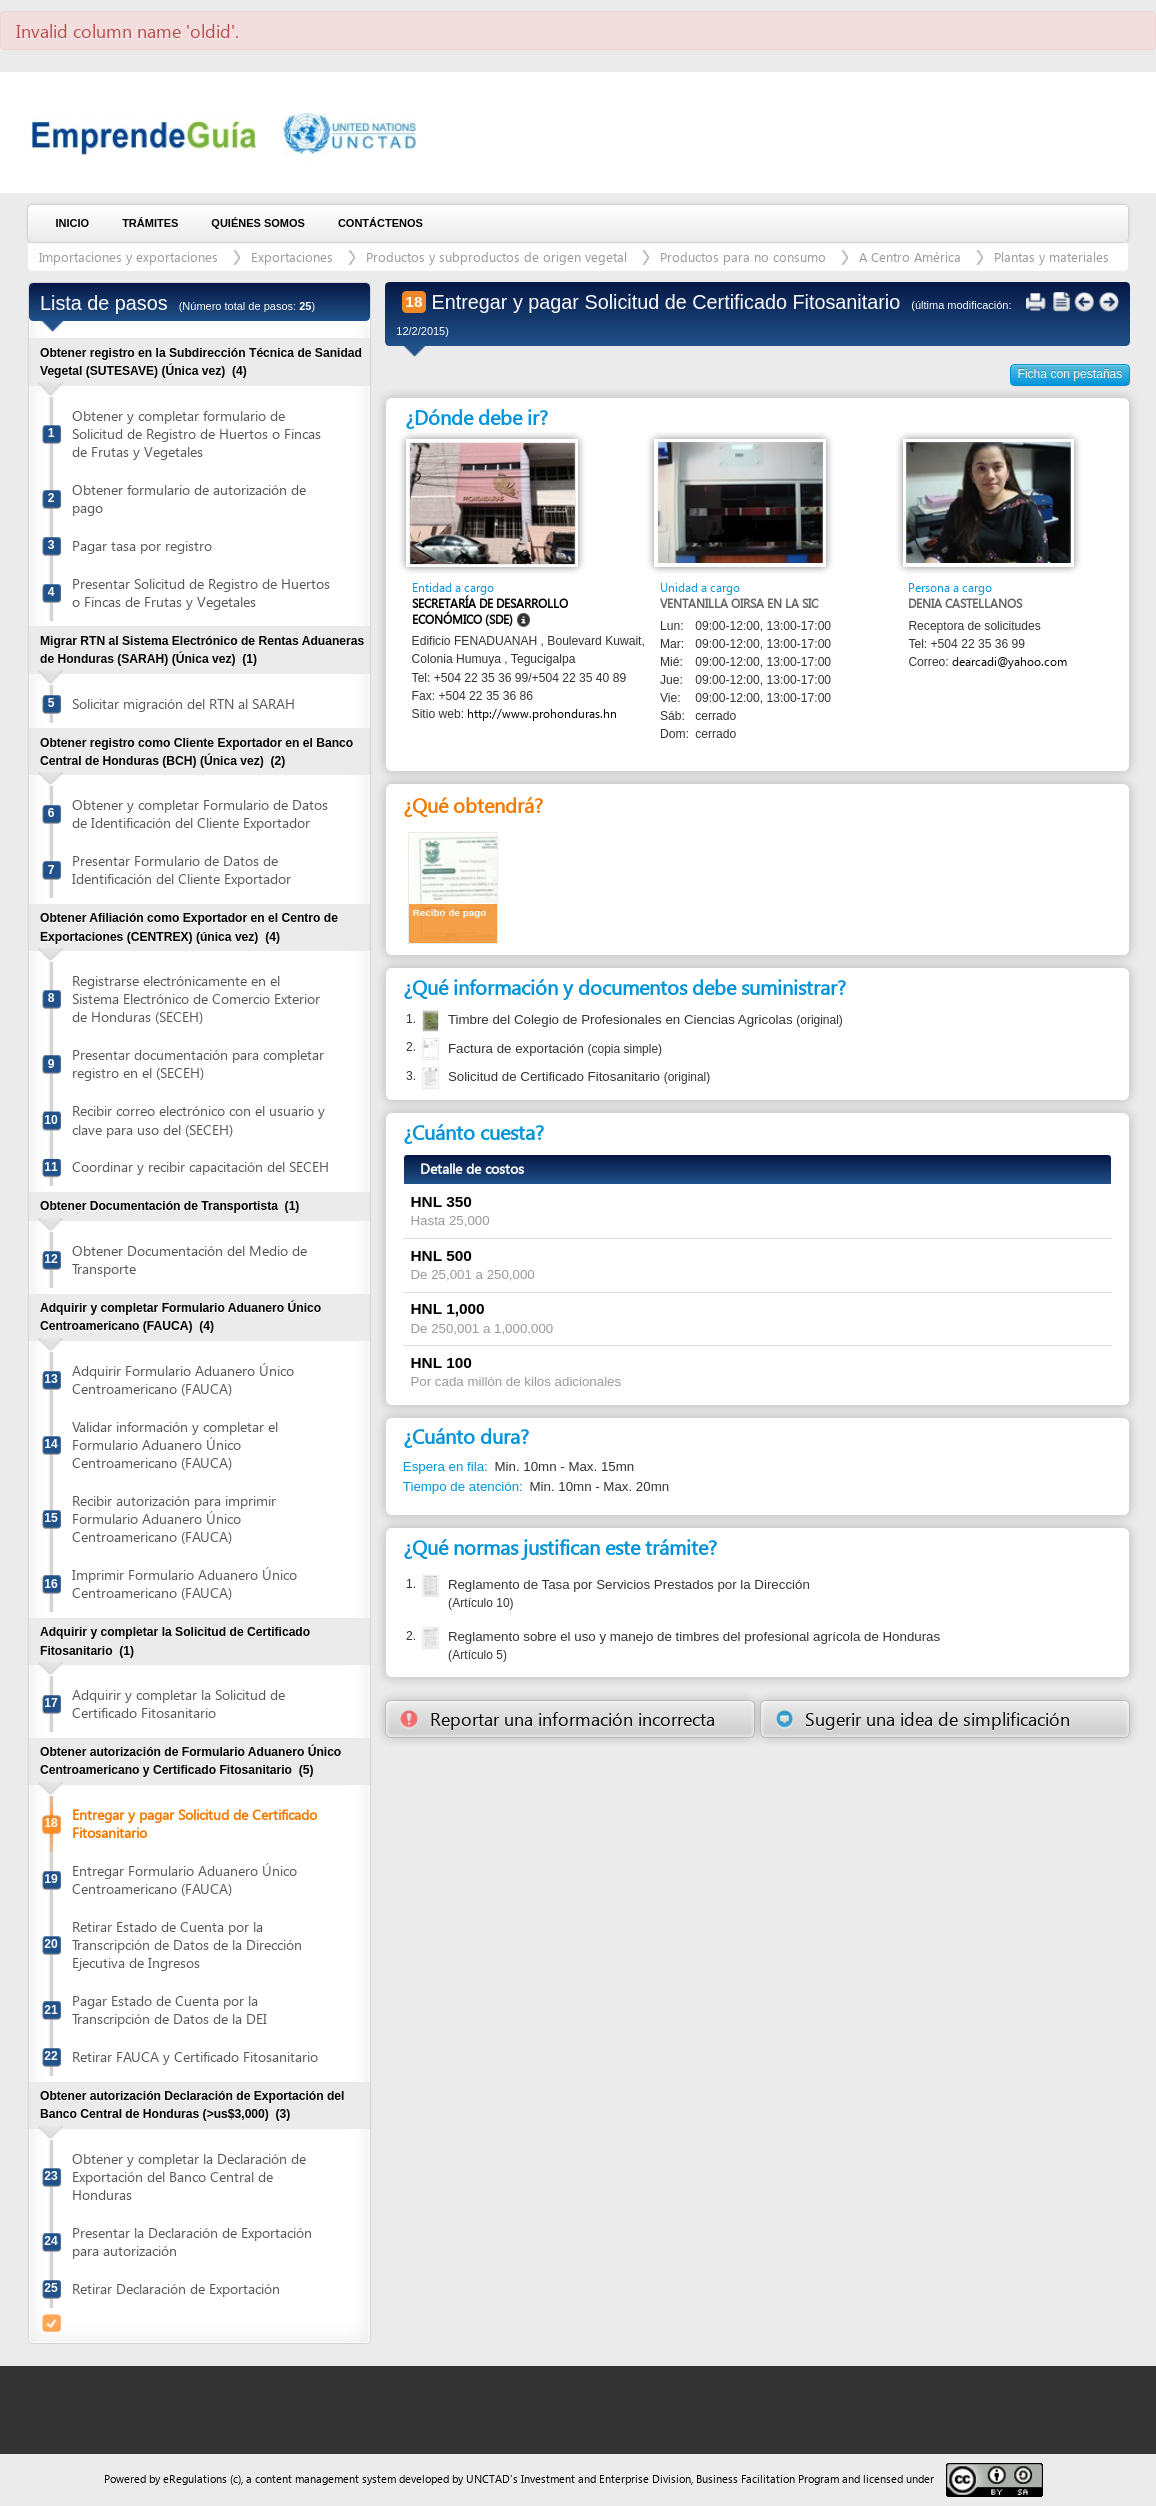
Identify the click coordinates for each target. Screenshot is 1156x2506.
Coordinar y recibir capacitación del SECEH (200, 1166)
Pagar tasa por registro (142, 545)
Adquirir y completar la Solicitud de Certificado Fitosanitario (178, 1703)
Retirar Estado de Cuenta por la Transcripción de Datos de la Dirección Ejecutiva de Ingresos (187, 1944)
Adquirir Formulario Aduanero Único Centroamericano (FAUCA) (183, 1379)
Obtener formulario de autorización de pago (189, 498)
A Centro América (910, 256)
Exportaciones (292, 256)
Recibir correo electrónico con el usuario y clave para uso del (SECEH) (198, 1119)
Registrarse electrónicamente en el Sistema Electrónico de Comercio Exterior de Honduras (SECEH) (196, 998)
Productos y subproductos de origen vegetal (496, 256)
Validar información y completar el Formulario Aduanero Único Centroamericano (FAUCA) (175, 1444)
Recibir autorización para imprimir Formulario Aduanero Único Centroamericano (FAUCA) (174, 1518)
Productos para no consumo (743, 256)
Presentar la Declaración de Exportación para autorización (192, 2241)
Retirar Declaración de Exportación (176, 2288)
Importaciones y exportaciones (128, 256)
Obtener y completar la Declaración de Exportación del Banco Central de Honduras (189, 2176)
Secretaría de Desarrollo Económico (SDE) (490, 611)
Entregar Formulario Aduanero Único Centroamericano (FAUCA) (184, 1879)
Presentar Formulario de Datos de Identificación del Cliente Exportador (181, 869)
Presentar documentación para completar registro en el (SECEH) (198, 1063)
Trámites (150, 223)
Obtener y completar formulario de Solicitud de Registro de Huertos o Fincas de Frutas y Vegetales (196, 433)
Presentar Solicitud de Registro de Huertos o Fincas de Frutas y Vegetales (201, 592)
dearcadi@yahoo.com (1009, 661)
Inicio (73, 223)
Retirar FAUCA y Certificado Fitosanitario (195, 2056)
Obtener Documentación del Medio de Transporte (189, 1259)
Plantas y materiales (1051, 256)
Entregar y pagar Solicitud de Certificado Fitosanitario (194, 1823)
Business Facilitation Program (767, 2478)
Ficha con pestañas (1070, 374)
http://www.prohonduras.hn (542, 713)
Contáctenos (380, 223)
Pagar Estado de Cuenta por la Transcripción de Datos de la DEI (169, 2009)
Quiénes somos (258, 223)
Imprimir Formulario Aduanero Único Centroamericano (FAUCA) (184, 1583)
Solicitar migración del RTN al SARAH (183, 703)
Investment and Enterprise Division (606, 2478)
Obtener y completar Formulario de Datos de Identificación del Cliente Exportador (200, 813)
